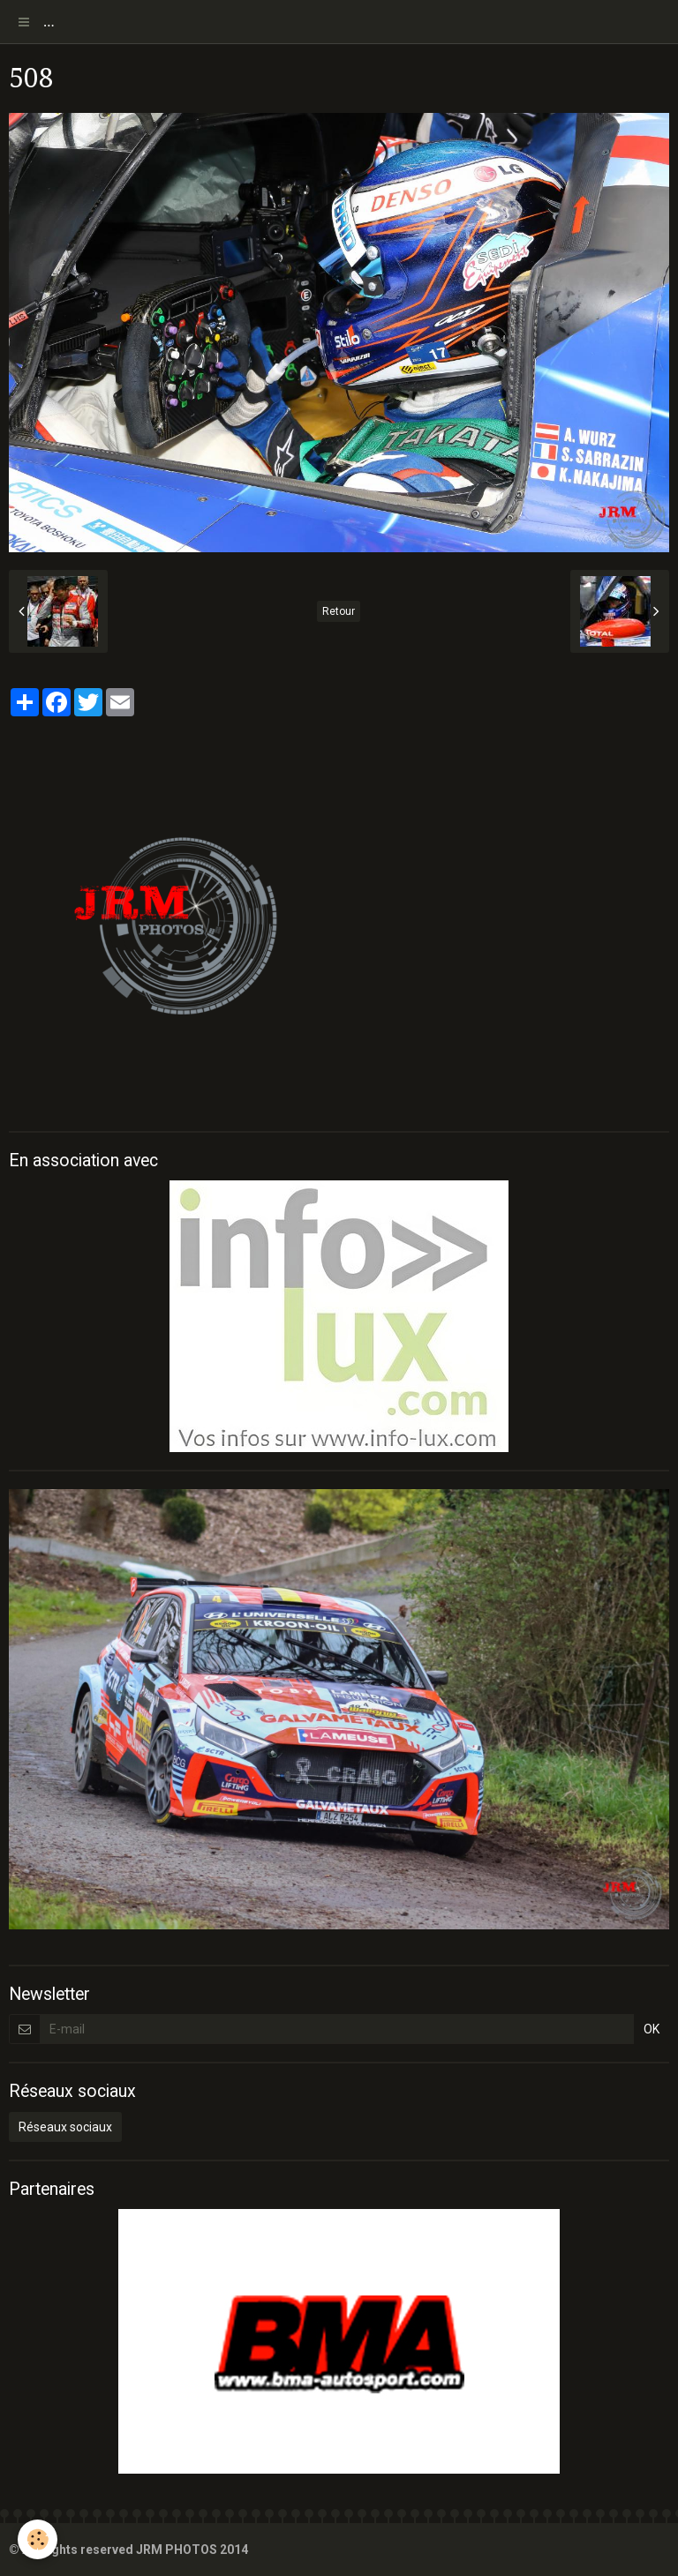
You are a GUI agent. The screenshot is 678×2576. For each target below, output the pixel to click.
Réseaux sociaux (65, 2127)
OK (651, 2029)
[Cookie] (37, 2539)
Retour (338, 611)
